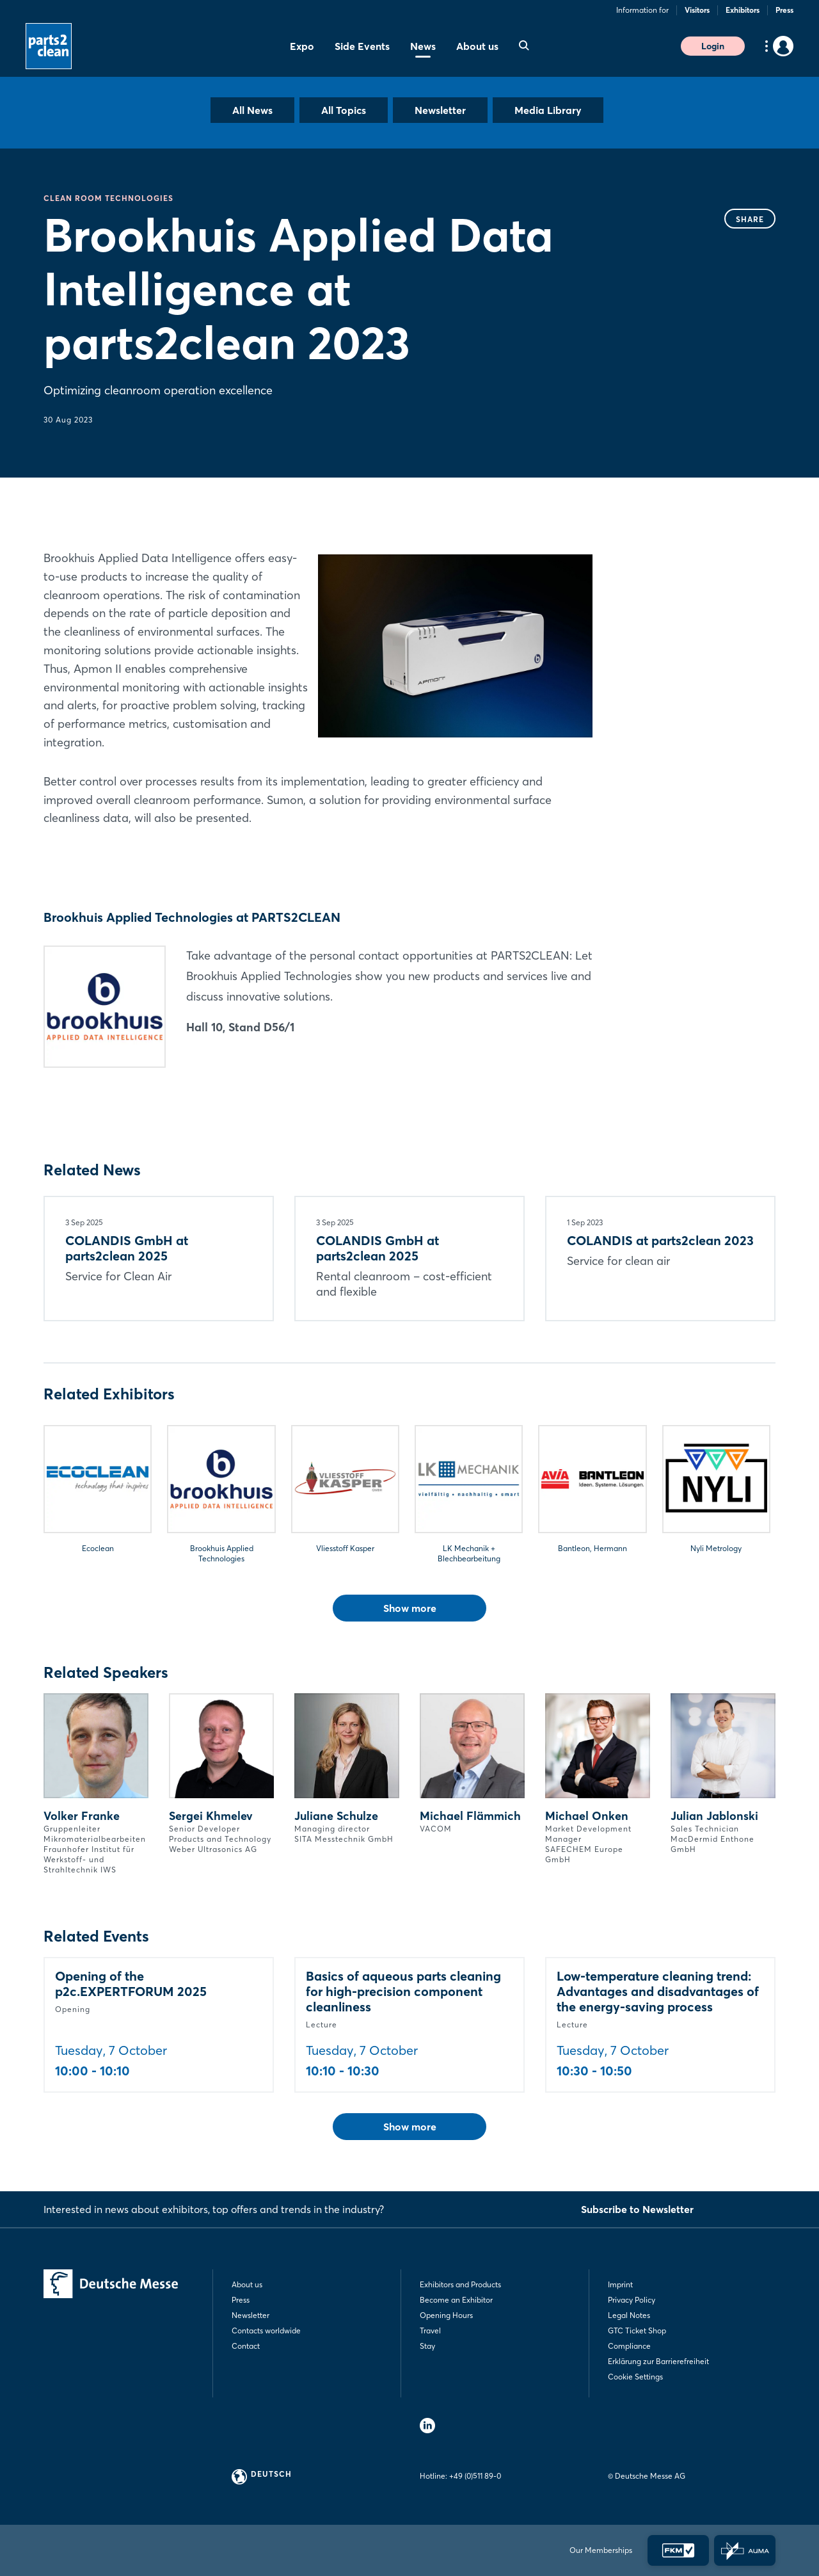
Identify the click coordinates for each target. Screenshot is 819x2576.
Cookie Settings (635, 2376)
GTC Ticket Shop (637, 2330)
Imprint (620, 2284)
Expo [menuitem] (302, 46)
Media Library (548, 110)
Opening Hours (446, 2315)
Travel (430, 2330)
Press (784, 10)
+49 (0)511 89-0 (475, 2476)
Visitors (697, 10)
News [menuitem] (423, 46)
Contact (246, 2346)
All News (252, 110)
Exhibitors (742, 10)
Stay (427, 2346)
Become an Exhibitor (456, 2300)
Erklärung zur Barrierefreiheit (658, 2361)
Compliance (629, 2346)
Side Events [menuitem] (362, 46)
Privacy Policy (631, 2300)
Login (712, 46)
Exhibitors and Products (460, 2284)
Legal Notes (629, 2315)
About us (247, 2284)
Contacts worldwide (266, 2330)
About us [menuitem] (477, 46)
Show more (409, 1608)
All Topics (343, 110)
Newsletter (440, 110)
